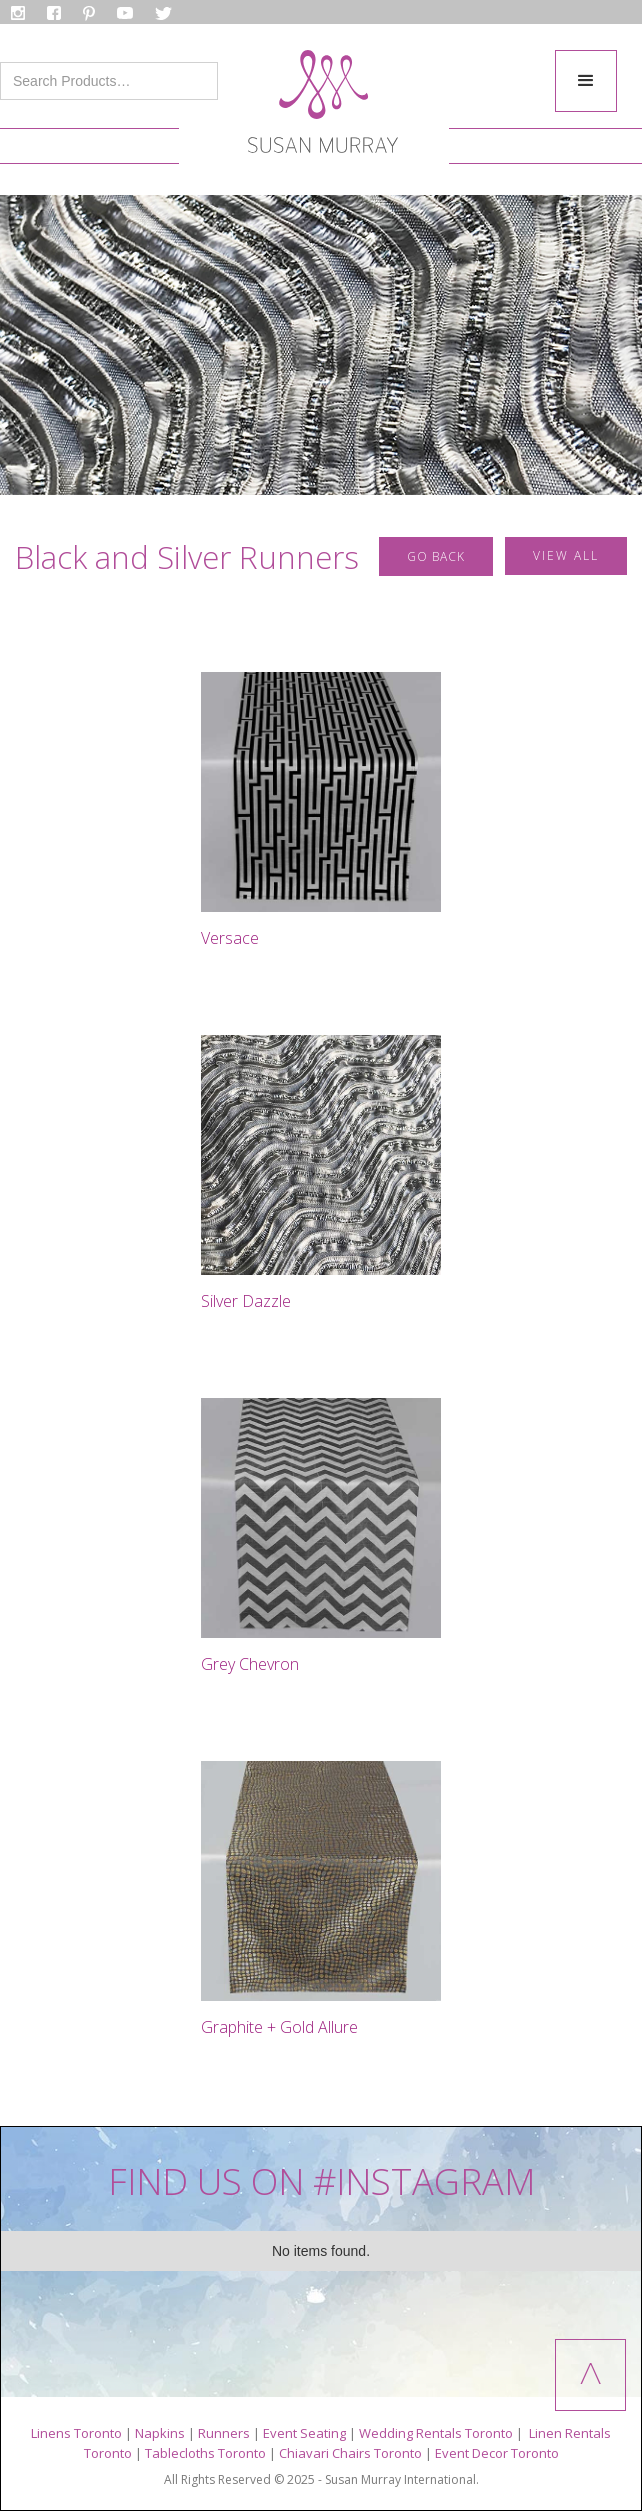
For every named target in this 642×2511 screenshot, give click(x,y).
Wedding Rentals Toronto (436, 2433)
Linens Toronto (76, 2433)
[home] (318, 107)
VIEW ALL (566, 555)
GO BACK (436, 556)
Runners (224, 2433)
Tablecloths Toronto (205, 2453)
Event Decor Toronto (497, 2453)
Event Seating (304, 2433)
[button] (586, 81)
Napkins (160, 2433)
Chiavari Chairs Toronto (350, 2453)
